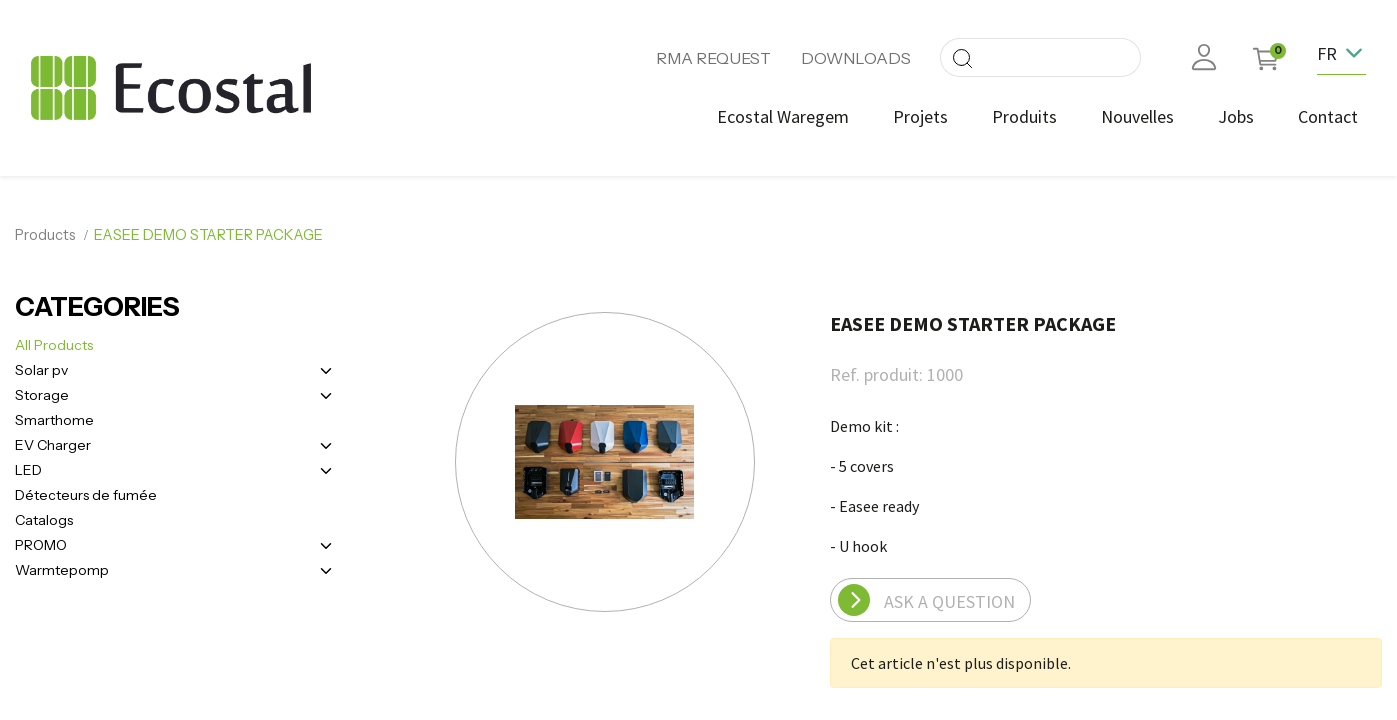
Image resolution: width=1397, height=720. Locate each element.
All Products (54, 345)
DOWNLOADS (856, 58)
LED (28, 470)
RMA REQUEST (713, 58)
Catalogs (44, 520)
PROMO (41, 545)
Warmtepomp (62, 570)
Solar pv (41, 370)
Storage (42, 395)
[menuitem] (783, 116)
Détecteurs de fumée (86, 495)
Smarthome (54, 420)
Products (45, 235)
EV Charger (53, 445)
